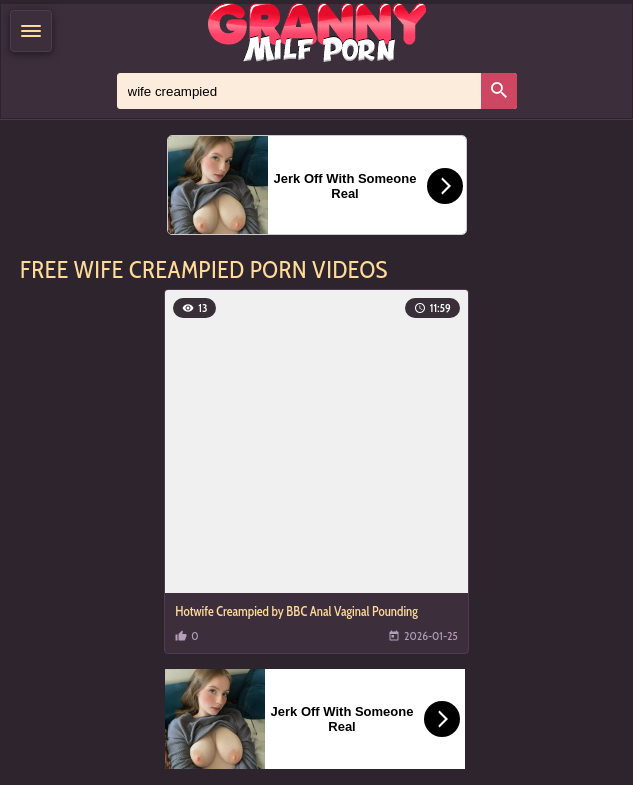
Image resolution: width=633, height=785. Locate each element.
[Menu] (31, 31)
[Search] (499, 91)
